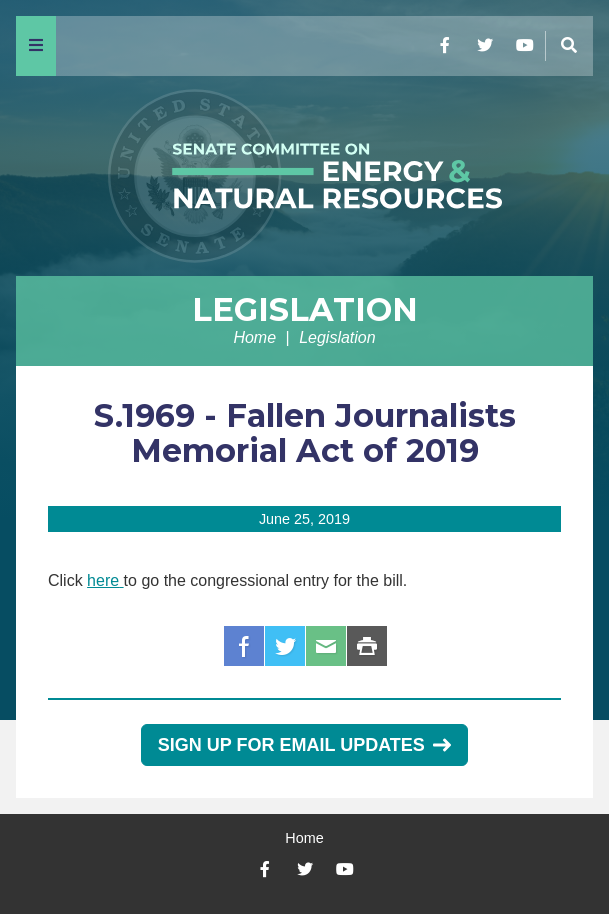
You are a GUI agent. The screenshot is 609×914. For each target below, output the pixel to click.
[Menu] (36, 46)
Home (254, 337)
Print (367, 646)
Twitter (285, 646)
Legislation (305, 309)
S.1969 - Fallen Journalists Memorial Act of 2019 (305, 433)
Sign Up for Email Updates (304, 745)
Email (326, 646)
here (103, 580)
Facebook (244, 646)
